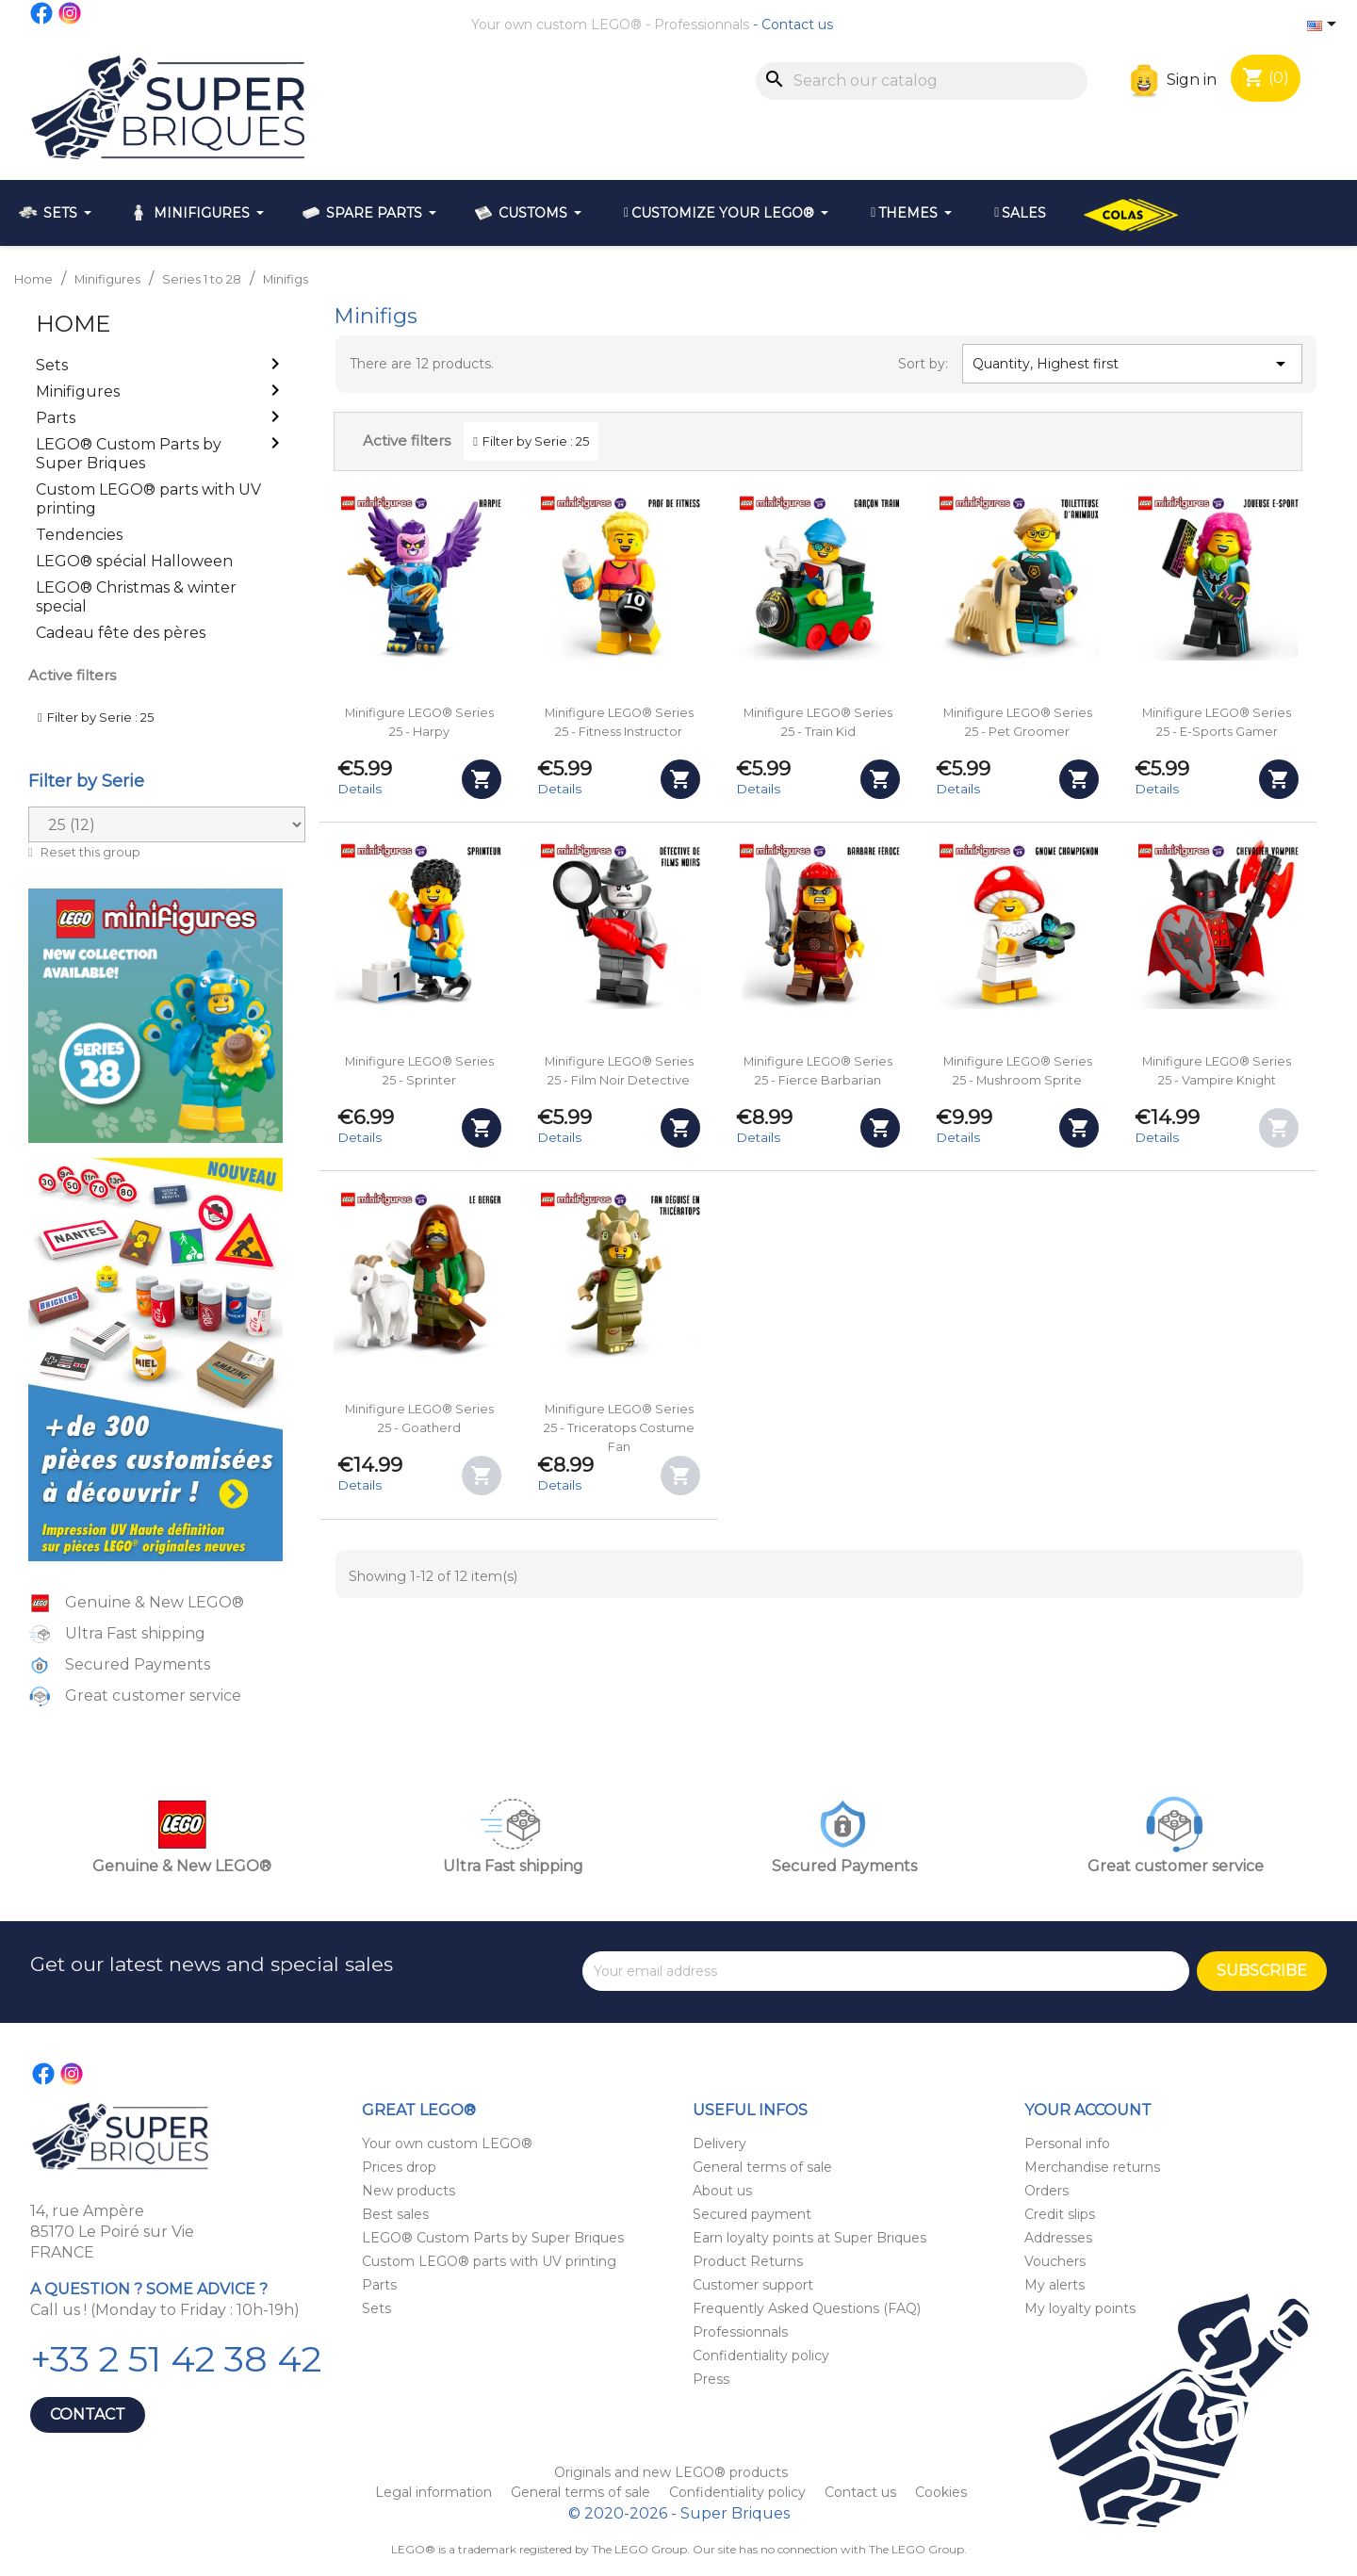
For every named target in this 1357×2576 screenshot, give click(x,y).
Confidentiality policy (761, 2355)
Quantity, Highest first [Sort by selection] (1132, 363)
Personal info (1067, 2143)
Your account (1088, 2110)
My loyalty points (1080, 2308)
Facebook (42, 13)
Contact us (797, 24)
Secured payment (752, 2214)
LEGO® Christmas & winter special (136, 597)
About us (722, 2190)
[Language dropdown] (1325, 25)
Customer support (753, 2284)
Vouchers (1055, 2261)
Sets (52, 365)
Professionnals (701, 24)
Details (359, 788)
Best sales (395, 2214)
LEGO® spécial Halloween (134, 561)
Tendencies (79, 535)
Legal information (435, 2492)
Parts (55, 418)
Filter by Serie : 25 (100, 717)
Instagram (70, 13)
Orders (1046, 2190)
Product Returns (748, 2261)
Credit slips (1059, 2214)
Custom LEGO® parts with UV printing (148, 499)
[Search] (921, 81)
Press (711, 2379)
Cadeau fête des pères (120, 633)
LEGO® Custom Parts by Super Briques (128, 453)
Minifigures (78, 391)
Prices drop (399, 2167)
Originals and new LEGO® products (671, 2472)
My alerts (1054, 2284)
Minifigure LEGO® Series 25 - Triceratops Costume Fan (619, 1428)
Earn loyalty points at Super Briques (809, 2237)
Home (73, 323)
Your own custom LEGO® (556, 24)
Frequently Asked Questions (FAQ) (807, 2308)
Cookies (941, 2492)
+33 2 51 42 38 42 (175, 2359)
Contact (87, 2414)
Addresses (1058, 2237)
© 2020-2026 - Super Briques (679, 2513)
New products (408, 2190)
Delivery (719, 2143)
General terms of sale (762, 2167)
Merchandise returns (1092, 2167)
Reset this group (89, 852)
